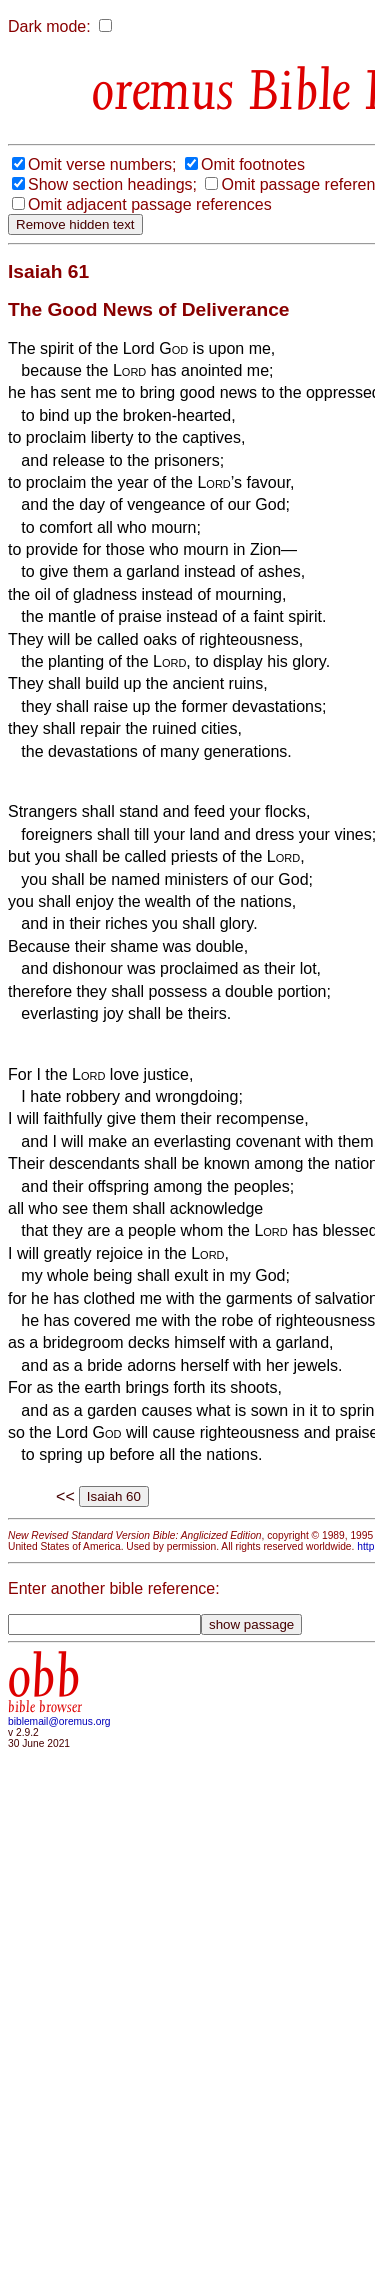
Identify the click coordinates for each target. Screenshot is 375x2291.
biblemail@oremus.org (59, 1721)
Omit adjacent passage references (150, 204)
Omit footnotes (253, 164)
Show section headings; (112, 184)
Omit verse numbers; (102, 164)
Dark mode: (49, 26)
